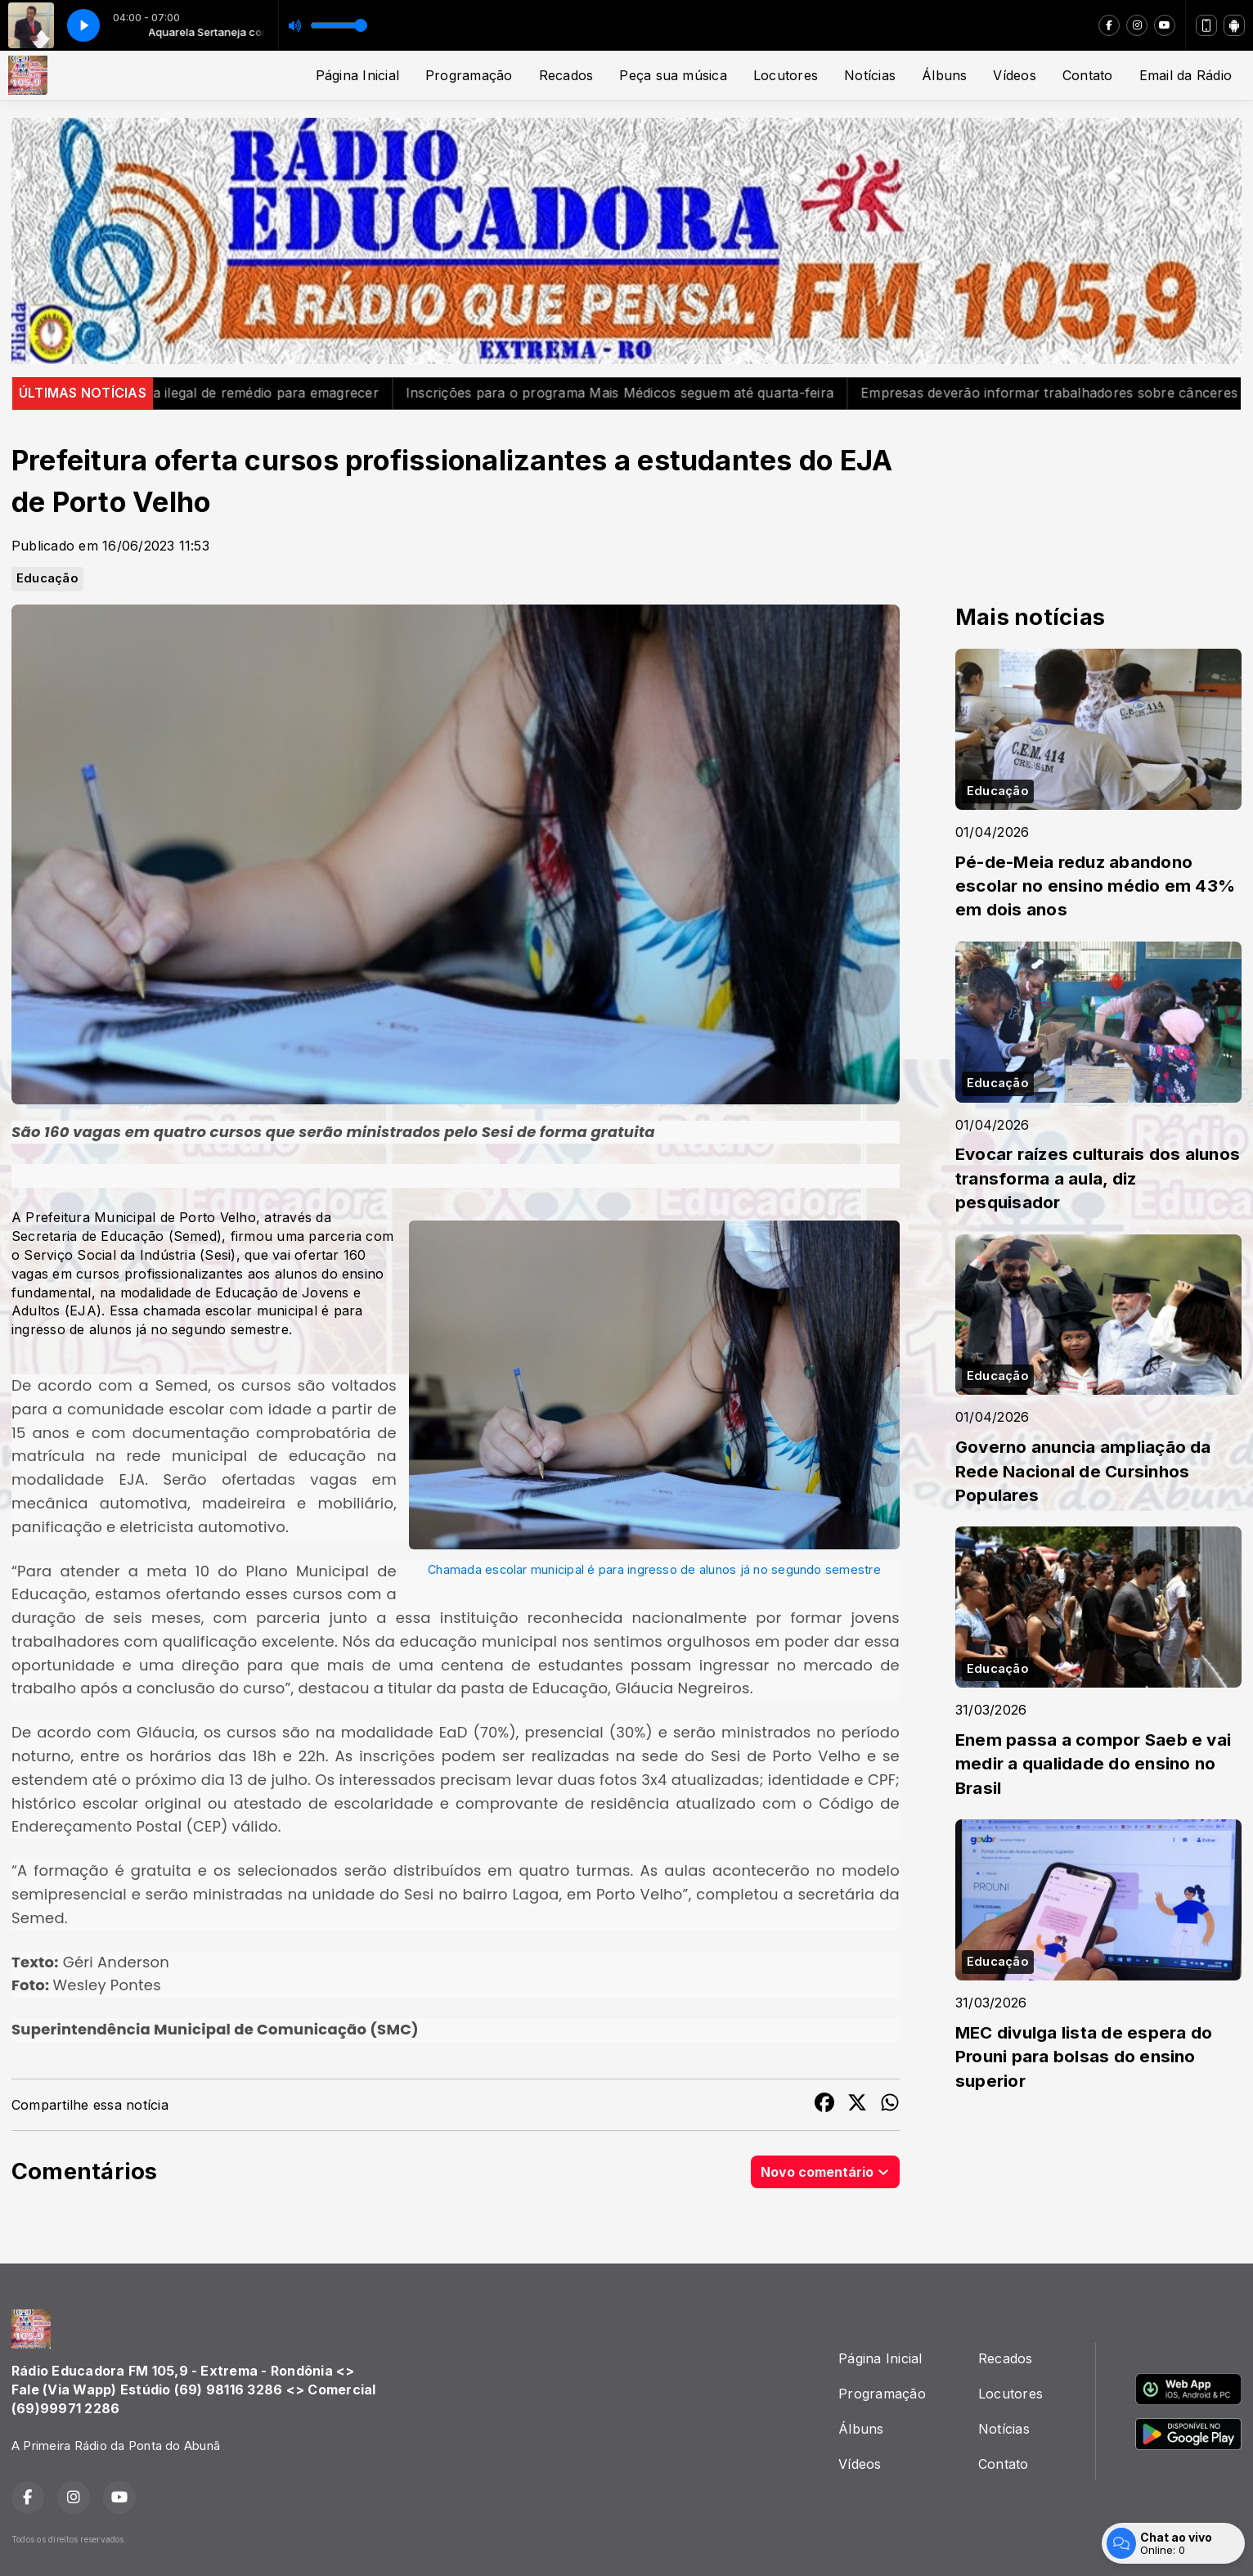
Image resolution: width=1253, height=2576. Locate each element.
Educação (47, 578)
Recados (566, 75)
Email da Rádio (1185, 75)
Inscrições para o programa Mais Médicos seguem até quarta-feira (650, 392)
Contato (1087, 75)
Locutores (785, 75)
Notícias (870, 75)
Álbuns (944, 75)
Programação (469, 75)
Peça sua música (673, 75)
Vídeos (1014, 75)
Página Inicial (357, 75)
